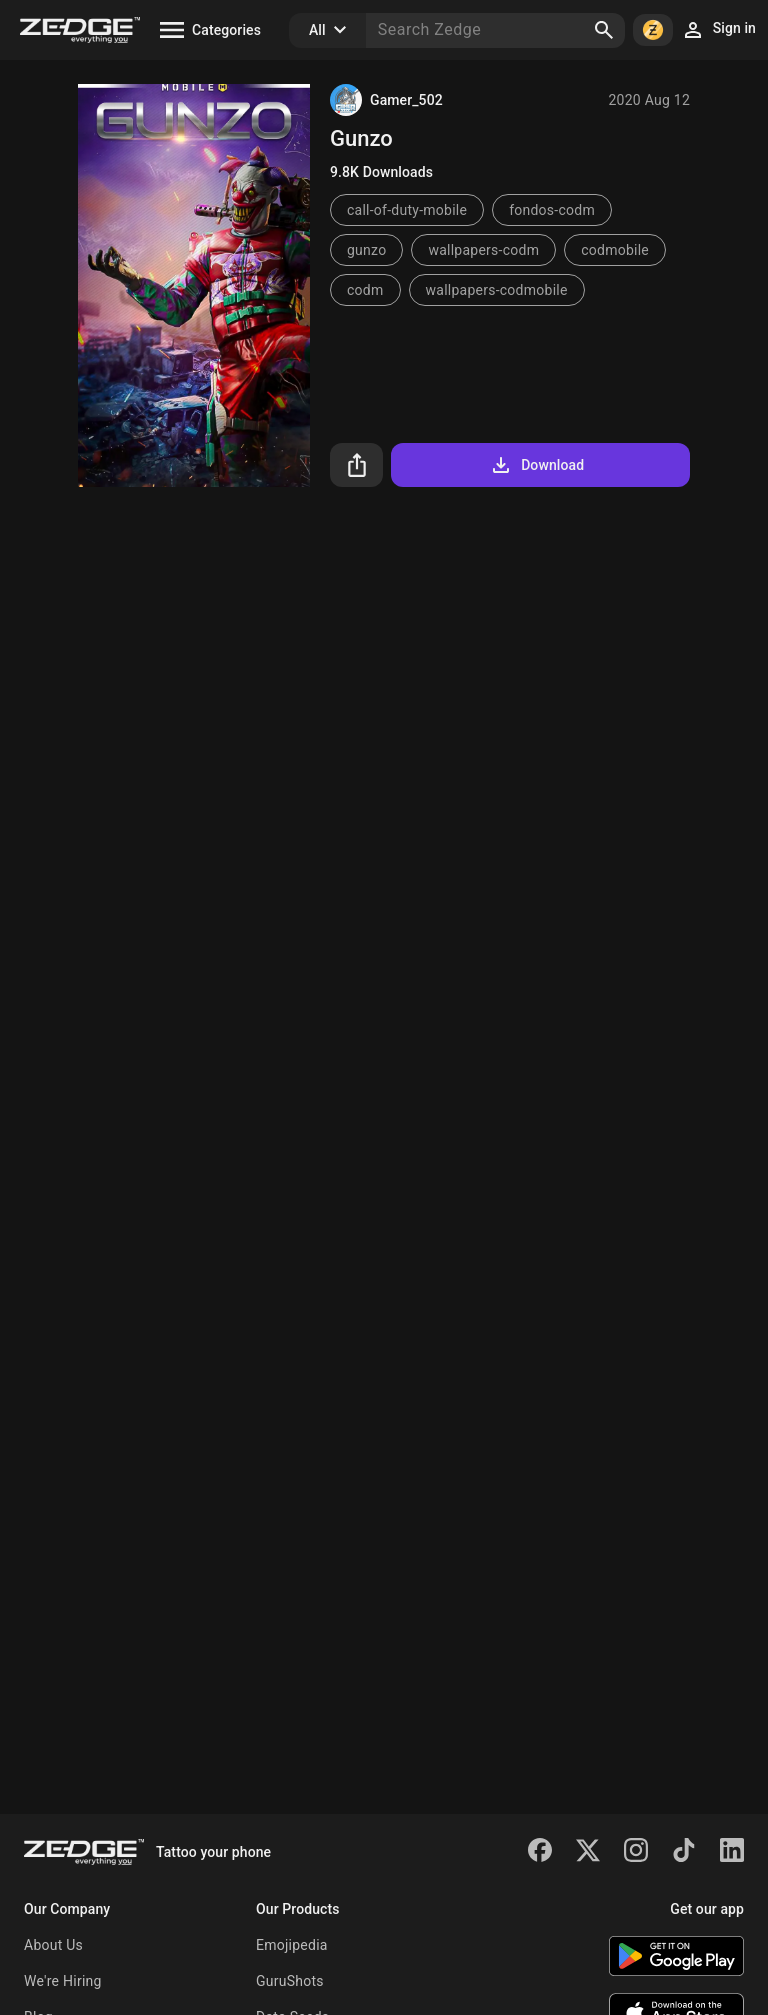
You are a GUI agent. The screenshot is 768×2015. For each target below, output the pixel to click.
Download (536, 465)
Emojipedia (292, 1945)
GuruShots (290, 1981)
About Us (53, 1945)
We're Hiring (63, 1981)
